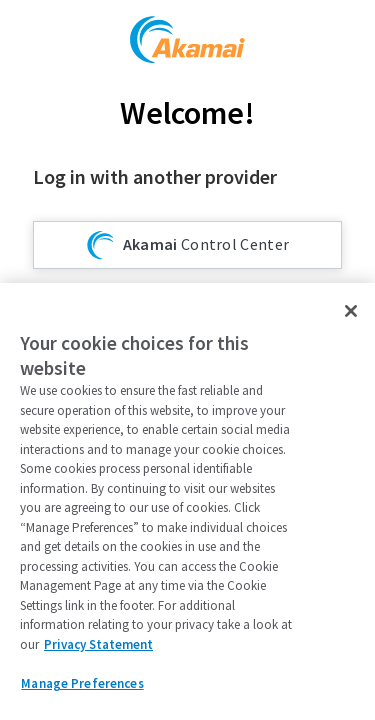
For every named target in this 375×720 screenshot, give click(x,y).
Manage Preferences (82, 683)
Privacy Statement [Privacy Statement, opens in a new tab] (98, 644)
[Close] (351, 311)
